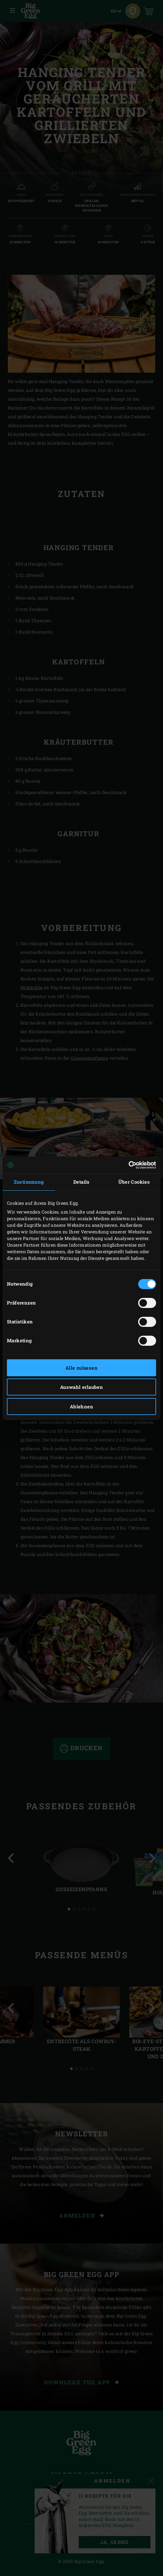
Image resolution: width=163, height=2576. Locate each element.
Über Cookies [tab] (134, 1182)
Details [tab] (81, 1182)
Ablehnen (81, 1406)
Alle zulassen (81, 1368)
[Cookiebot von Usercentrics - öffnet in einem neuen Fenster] (128, 1165)
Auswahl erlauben (81, 1387)
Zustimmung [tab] (29, 1182)
